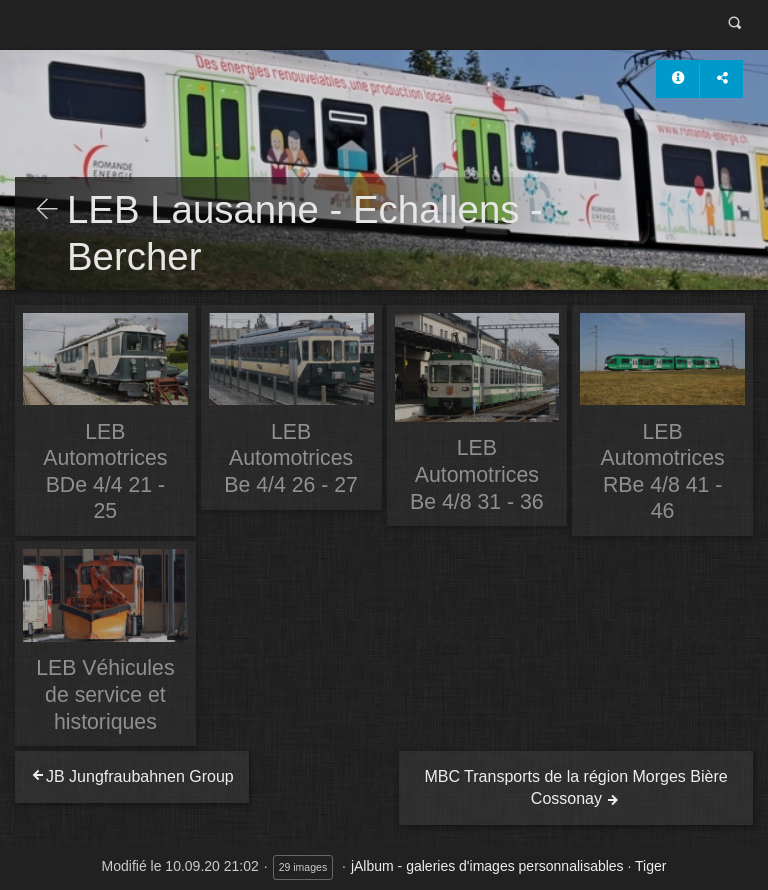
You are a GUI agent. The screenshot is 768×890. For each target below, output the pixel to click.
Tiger (650, 866)
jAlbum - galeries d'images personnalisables (487, 866)
